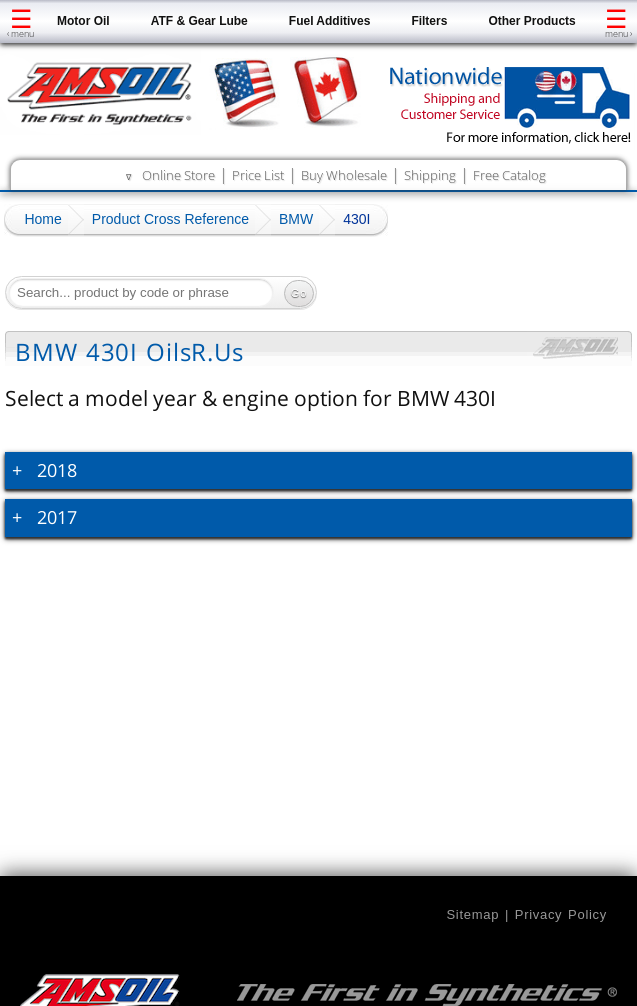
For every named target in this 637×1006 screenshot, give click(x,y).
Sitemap (472, 914)
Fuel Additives (330, 21)
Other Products (531, 21)
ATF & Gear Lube (199, 21)
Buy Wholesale (344, 175)
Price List (258, 175)
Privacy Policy (561, 914)
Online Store (178, 175)
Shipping (430, 175)
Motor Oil (83, 21)
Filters (429, 21)
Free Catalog (509, 175)
